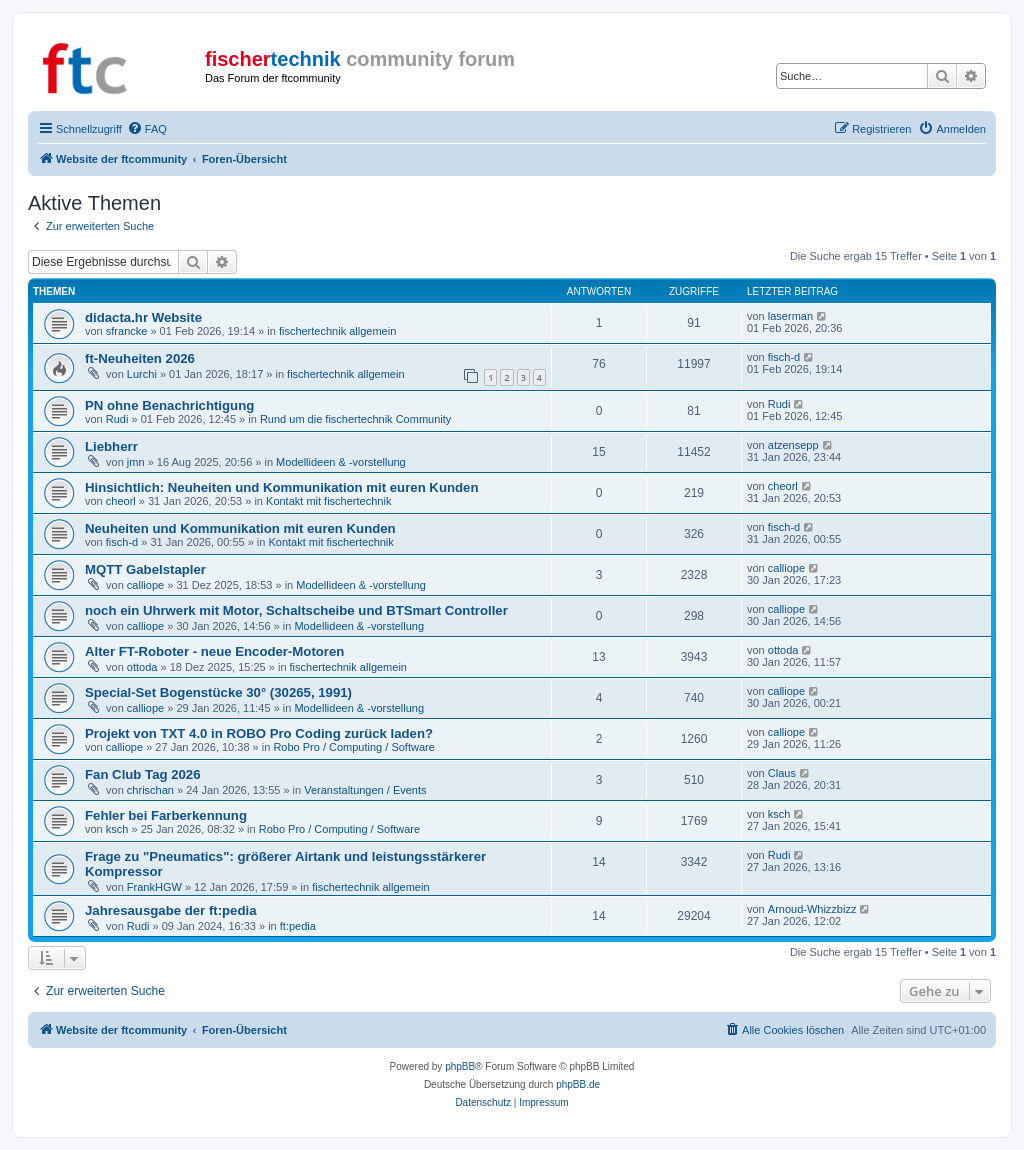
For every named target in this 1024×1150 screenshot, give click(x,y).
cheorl (121, 501)
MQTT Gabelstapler (145, 569)
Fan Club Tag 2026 (143, 774)
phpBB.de (578, 1084)
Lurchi (142, 374)
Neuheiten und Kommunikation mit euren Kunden (240, 528)
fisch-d (784, 357)
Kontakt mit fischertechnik (328, 501)
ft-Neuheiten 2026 (140, 358)
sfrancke (127, 331)
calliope (145, 585)
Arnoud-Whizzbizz (812, 909)
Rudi (117, 419)
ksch (117, 829)
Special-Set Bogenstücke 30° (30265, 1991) (218, 692)
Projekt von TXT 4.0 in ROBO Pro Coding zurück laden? (259, 733)
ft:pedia (298, 926)
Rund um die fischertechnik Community (355, 419)
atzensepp (793, 445)
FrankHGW (154, 887)
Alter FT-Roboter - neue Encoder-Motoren (214, 651)
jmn (136, 462)
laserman (790, 316)
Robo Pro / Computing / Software (353, 747)
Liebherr (111, 446)
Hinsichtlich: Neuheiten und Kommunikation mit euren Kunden (281, 487)
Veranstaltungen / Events (365, 790)
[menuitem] (147, 129)
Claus (782, 773)
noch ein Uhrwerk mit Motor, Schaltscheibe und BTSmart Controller (296, 610)
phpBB (460, 1066)
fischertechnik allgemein (337, 331)
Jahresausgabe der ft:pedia (171, 910)
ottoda (142, 667)
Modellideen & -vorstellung (341, 462)
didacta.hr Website (143, 317)
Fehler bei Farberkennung (166, 815)
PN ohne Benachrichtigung (169, 405)
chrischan (150, 790)
